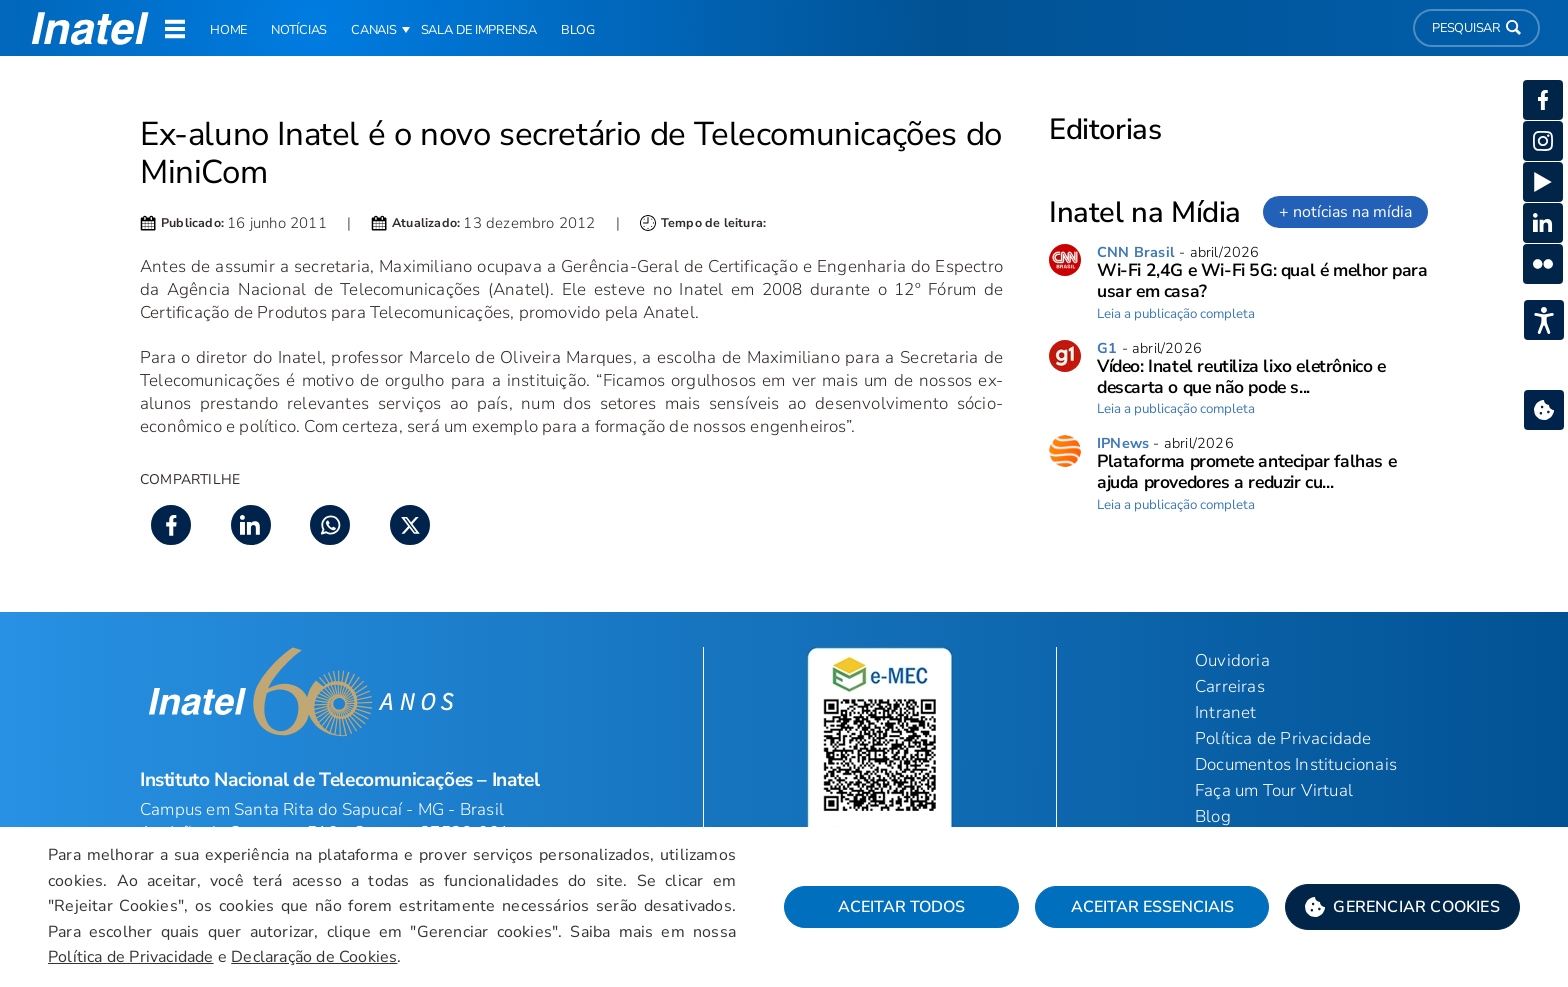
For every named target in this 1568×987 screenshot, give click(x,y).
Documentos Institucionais (1296, 764)
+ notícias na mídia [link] (1345, 212)
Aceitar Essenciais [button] (1152, 907)
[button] (1402, 907)
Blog (1213, 816)
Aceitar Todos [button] (901, 907)
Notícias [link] (299, 30)
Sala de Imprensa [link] (479, 30)
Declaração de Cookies (314, 957)
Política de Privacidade (131, 957)
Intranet (1226, 712)
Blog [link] (578, 30)
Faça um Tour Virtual (1274, 790)
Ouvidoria (1232, 660)
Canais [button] (374, 30)
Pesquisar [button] (1476, 28)
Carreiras (1230, 686)
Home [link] (228, 30)
